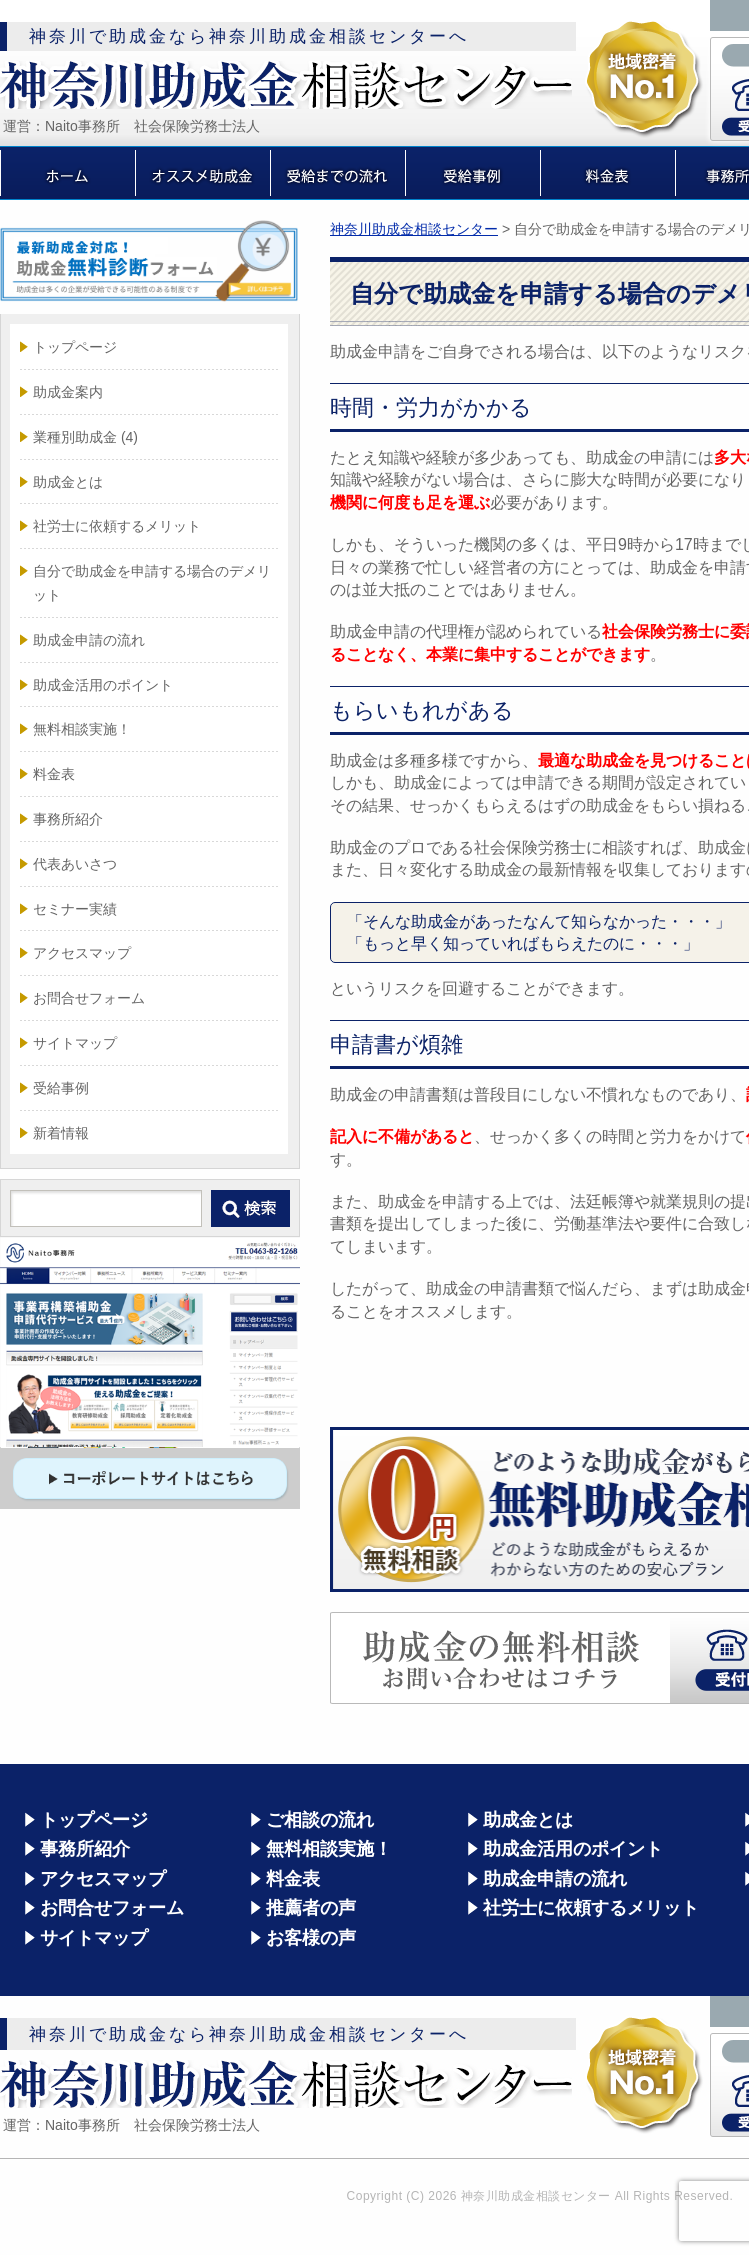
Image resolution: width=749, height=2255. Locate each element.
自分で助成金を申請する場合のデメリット (152, 583)
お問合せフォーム (89, 998)
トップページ (75, 347)
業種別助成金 (85, 437)
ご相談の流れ (320, 1820)
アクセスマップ (82, 953)
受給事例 (61, 1088)
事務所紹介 (68, 819)
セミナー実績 (75, 909)
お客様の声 (311, 1938)
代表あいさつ (75, 864)
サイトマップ (75, 1043)
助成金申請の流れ (89, 640)
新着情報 (61, 1133)
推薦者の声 (311, 1908)
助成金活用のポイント (103, 685)
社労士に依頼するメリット (117, 526)
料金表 (54, 774)
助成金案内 (68, 392)
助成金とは (68, 482)
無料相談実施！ (82, 729)
